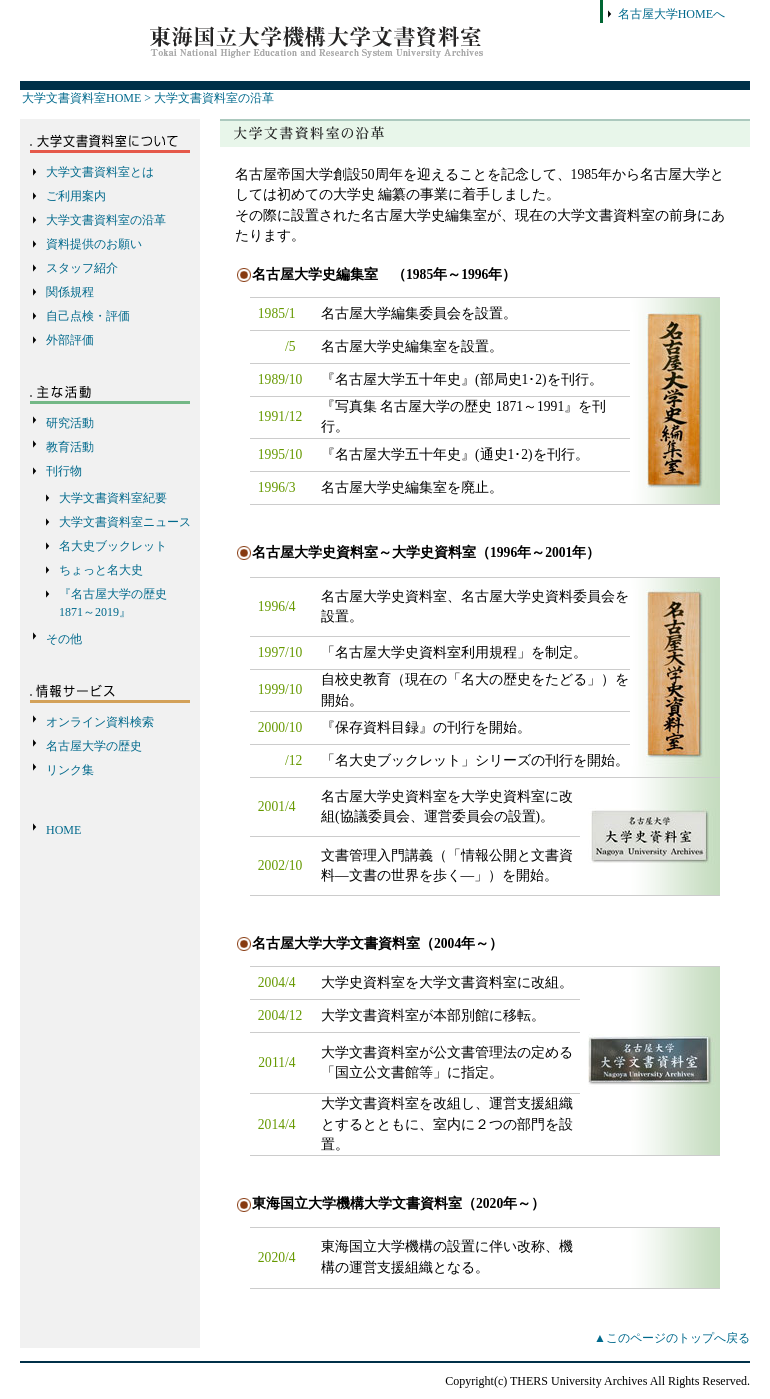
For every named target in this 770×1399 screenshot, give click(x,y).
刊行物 (64, 471)
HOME (63, 830)
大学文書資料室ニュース (125, 522)
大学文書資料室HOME (81, 98)
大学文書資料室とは (100, 172)
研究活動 (70, 423)
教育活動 (70, 447)
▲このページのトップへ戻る (672, 1338)
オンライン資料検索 (100, 722)
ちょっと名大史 (101, 570)
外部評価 (70, 340)
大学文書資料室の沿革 (214, 98)
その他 (64, 639)
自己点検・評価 (88, 316)
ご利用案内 (76, 196)
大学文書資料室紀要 (113, 498)
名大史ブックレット (113, 546)
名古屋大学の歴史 (94, 746)
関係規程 (70, 292)
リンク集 (70, 770)
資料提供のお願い (94, 244)
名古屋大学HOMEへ (671, 14)
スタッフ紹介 (82, 268)
